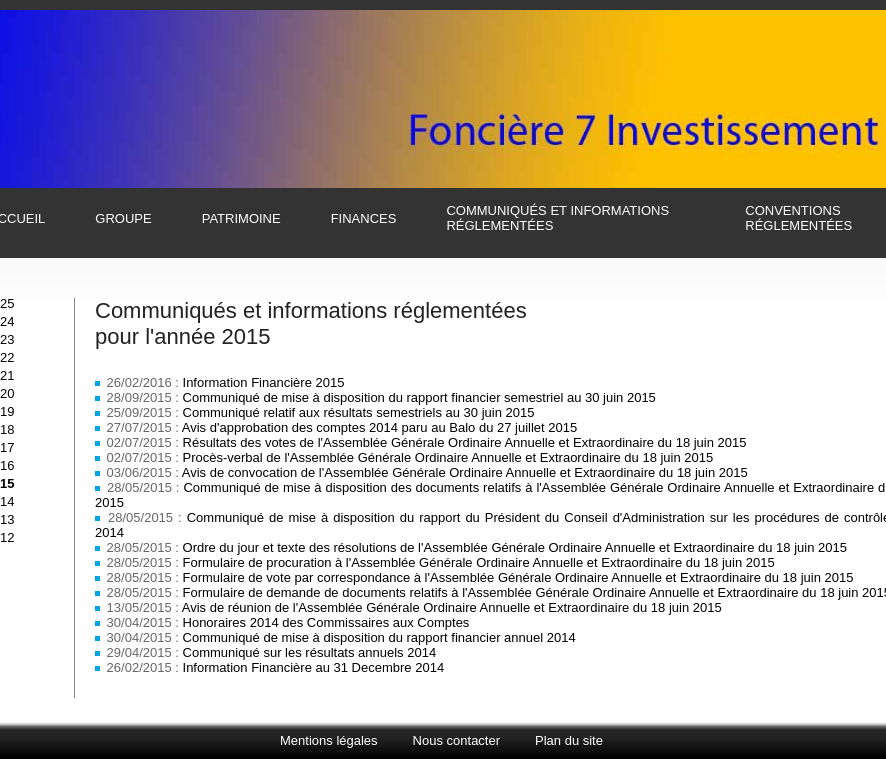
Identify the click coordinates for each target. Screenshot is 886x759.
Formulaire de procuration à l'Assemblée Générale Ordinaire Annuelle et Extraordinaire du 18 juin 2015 (479, 562)
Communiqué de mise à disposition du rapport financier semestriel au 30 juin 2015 (419, 397)
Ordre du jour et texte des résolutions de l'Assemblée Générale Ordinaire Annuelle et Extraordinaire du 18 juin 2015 (515, 547)
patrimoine (241, 218)
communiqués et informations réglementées (557, 218)
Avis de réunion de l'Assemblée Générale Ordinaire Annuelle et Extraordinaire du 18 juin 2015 (452, 607)
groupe (123, 218)
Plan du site (569, 740)
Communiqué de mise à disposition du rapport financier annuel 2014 (379, 637)
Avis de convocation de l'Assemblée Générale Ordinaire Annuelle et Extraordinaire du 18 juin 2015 (465, 472)
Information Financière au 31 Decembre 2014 (314, 667)
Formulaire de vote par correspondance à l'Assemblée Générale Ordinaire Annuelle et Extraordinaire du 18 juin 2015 (518, 577)
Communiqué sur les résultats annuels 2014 (310, 652)
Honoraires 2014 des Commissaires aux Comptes (326, 622)
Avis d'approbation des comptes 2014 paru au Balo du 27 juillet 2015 (379, 427)
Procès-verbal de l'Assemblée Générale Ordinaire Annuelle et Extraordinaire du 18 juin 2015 (448, 457)
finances (364, 218)
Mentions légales (329, 740)
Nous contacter (456, 740)
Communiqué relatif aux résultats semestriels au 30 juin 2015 (359, 412)
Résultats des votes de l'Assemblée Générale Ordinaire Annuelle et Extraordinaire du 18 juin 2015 (465, 442)
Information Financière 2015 (264, 382)
